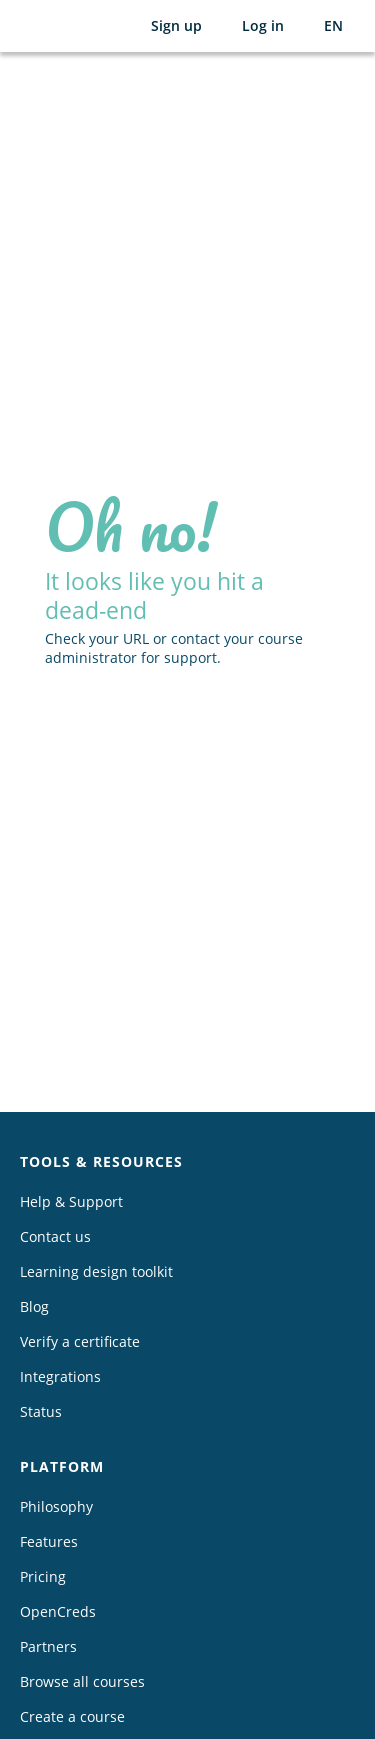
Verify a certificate (80, 1341)
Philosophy (56, 1506)
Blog (34, 1306)
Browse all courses (82, 1681)
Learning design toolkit (96, 1271)
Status (41, 1411)
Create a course (72, 1716)
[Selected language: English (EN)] (333, 26)
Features (49, 1541)
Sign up (176, 25)
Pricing (43, 1576)
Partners (48, 1646)
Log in (263, 25)
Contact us (55, 1236)
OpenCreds (58, 1611)
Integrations (60, 1376)
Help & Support (71, 1201)
